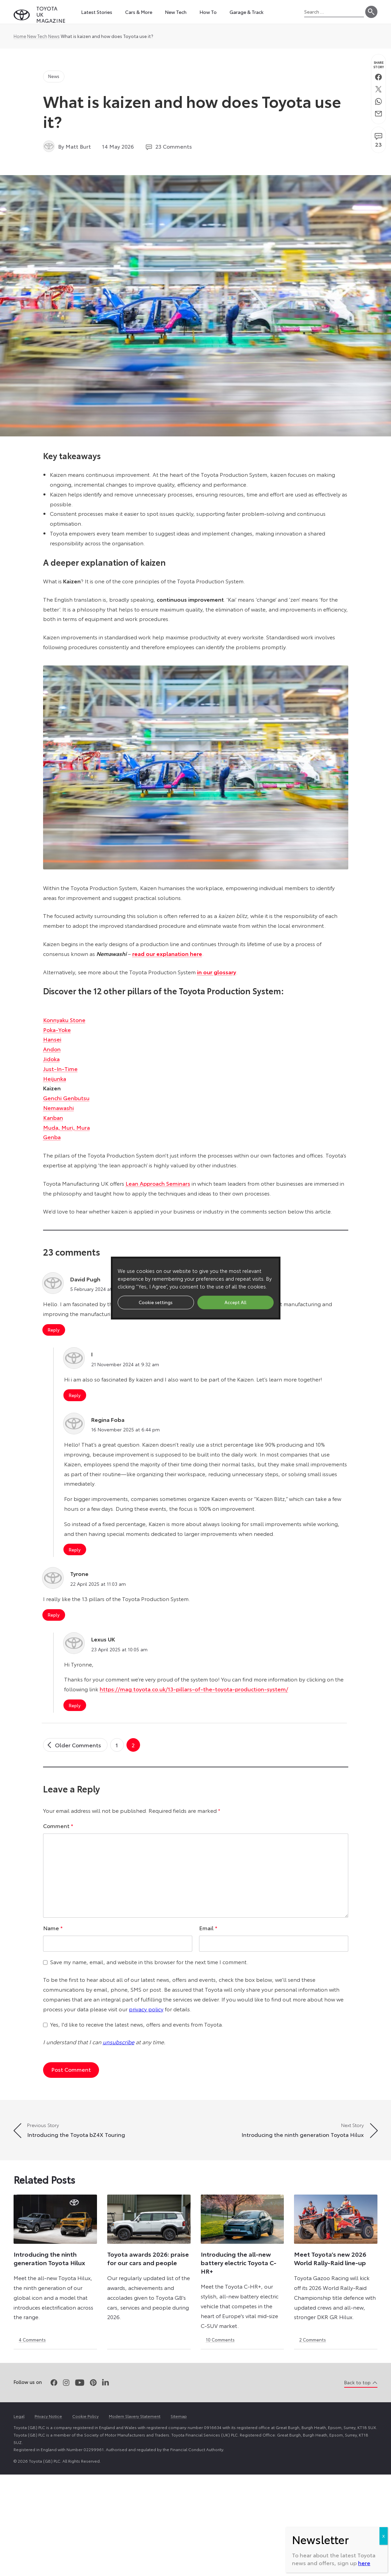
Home (20, 36)
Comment (58, 1825)
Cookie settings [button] (156, 1302)
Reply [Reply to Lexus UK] (75, 1705)
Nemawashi (58, 1107)
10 (220, 2339)
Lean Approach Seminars (157, 1183)
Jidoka (51, 1059)
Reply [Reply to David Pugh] (54, 1330)
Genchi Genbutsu (66, 1098)
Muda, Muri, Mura (66, 1127)
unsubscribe (118, 2042)
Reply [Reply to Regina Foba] (75, 1549)
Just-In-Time (60, 1068)
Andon (52, 1049)
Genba (52, 1137)
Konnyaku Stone (64, 1019)
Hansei (52, 1039)
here (364, 231)
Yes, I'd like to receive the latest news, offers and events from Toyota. (136, 2024)
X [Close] (383, 204)
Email (208, 1928)
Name (53, 1928)
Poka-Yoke (57, 1029)
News (54, 36)
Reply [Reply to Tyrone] (54, 1615)
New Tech (37, 36)
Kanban (53, 1117)
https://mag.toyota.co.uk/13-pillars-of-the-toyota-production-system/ (194, 1689)
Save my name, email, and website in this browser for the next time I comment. (149, 1962)
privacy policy (146, 2009)
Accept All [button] (235, 1302)
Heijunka (54, 1078)
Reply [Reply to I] (75, 1395)
